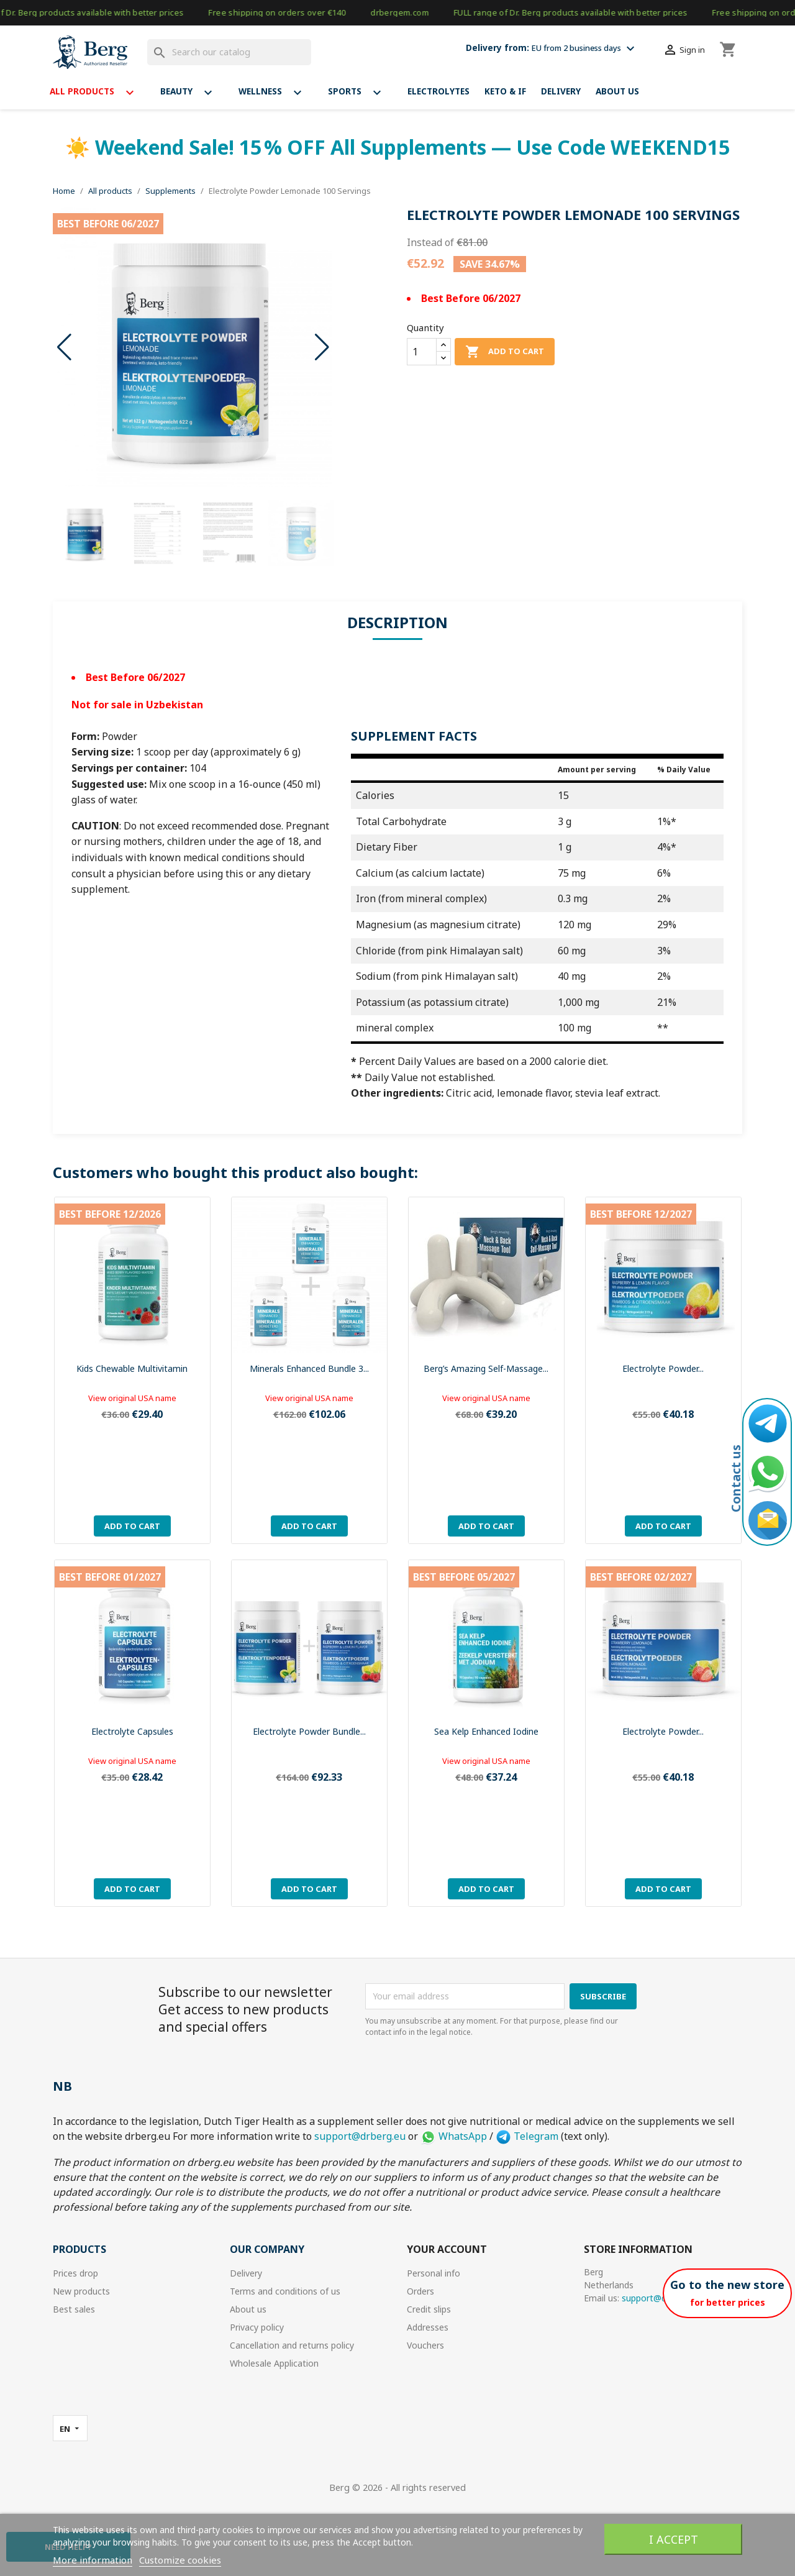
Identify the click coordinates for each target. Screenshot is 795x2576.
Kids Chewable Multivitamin (132, 1368)
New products (81, 2291)
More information (92, 2560)
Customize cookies (180, 2560)
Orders (420, 2291)
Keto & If (505, 91)
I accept (673, 2539)
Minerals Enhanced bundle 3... (309, 1368)
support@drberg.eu (360, 2136)
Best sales (74, 2309)
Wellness (275, 92)
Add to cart (504, 351)
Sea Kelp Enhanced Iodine (486, 1731)
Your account (447, 2249)
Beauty (192, 92)
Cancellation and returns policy (292, 2345)
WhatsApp (453, 2136)
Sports (360, 92)
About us (617, 91)
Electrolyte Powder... (663, 1368)
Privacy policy (257, 2327)
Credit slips (429, 2309)
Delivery (561, 91)
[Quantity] (422, 351)
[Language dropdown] (70, 2428)
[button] (322, 347)
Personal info (433, 2273)
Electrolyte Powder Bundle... (309, 1731)
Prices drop (75, 2273)
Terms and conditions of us (285, 2291)
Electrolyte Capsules (132, 1731)
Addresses (427, 2327)
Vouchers (425, 2345)
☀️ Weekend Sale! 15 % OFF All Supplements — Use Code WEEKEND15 (397, 147)
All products (97, 92)
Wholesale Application (274, 2363)
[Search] (229, 52)
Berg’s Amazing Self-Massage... (486, 1368)
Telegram (527, 2136)
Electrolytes (438, 91)
